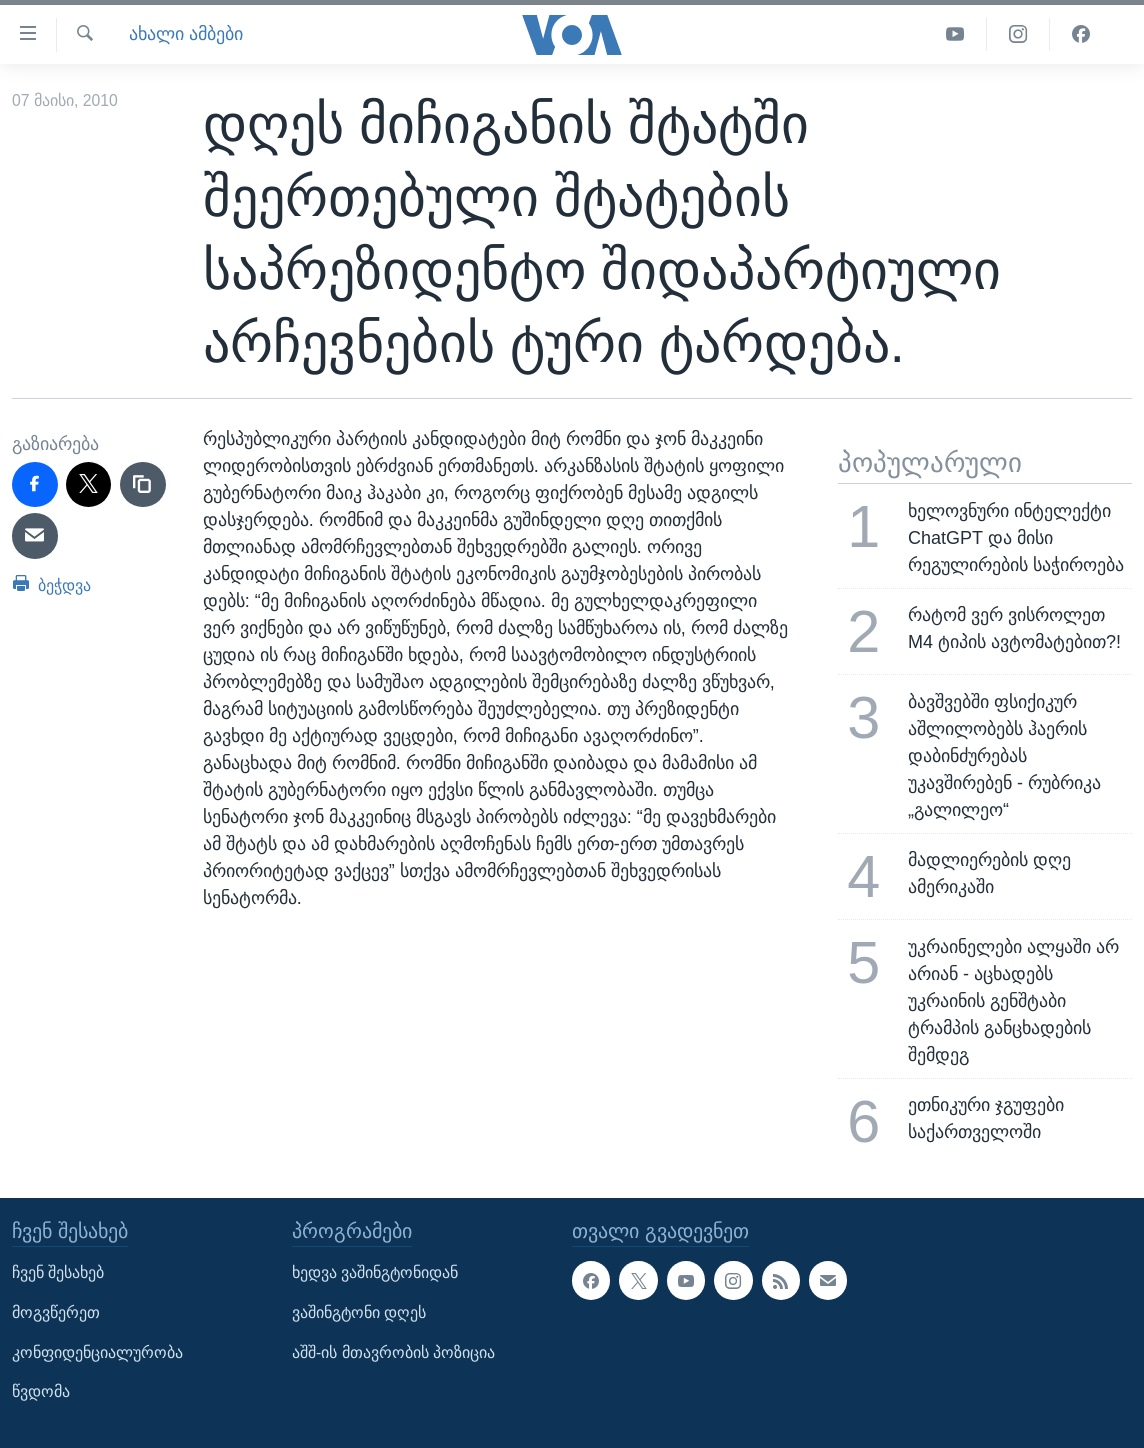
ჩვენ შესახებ (58, 1273)
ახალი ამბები (186, 34)
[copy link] (143, 485)
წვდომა (41, 1392)
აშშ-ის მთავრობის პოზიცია (393, 1352)
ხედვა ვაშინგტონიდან (375, 1273)
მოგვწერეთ (56, 1312)
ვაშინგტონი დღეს (359, 1312)
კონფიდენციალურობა (97, 1352)
